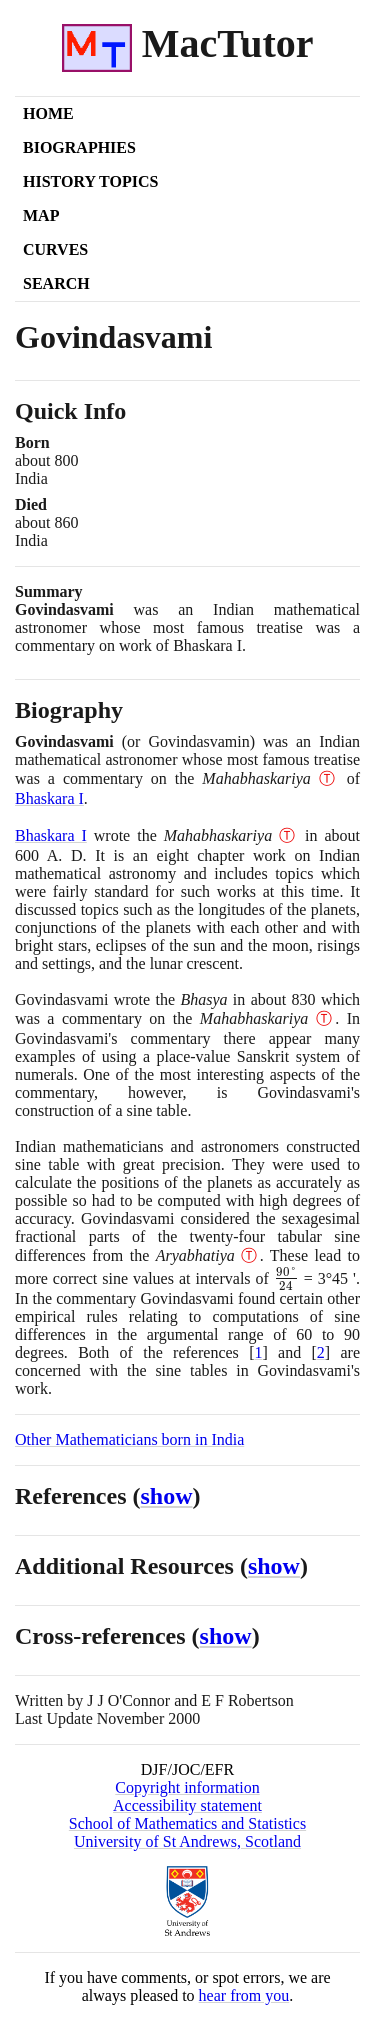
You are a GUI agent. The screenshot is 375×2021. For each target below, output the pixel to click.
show (167, 1496)
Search (56, 283)
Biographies (79, 147)
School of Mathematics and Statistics (187, 1823)
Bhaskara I (49, 798)
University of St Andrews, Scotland (187, 1841)
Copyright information (187, 1787)
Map (41, 215)
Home (48, 113)
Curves (55, 249)
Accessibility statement (187, 1805)
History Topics (90, 181)
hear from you (244, 1995)
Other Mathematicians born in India (129, 1439)
